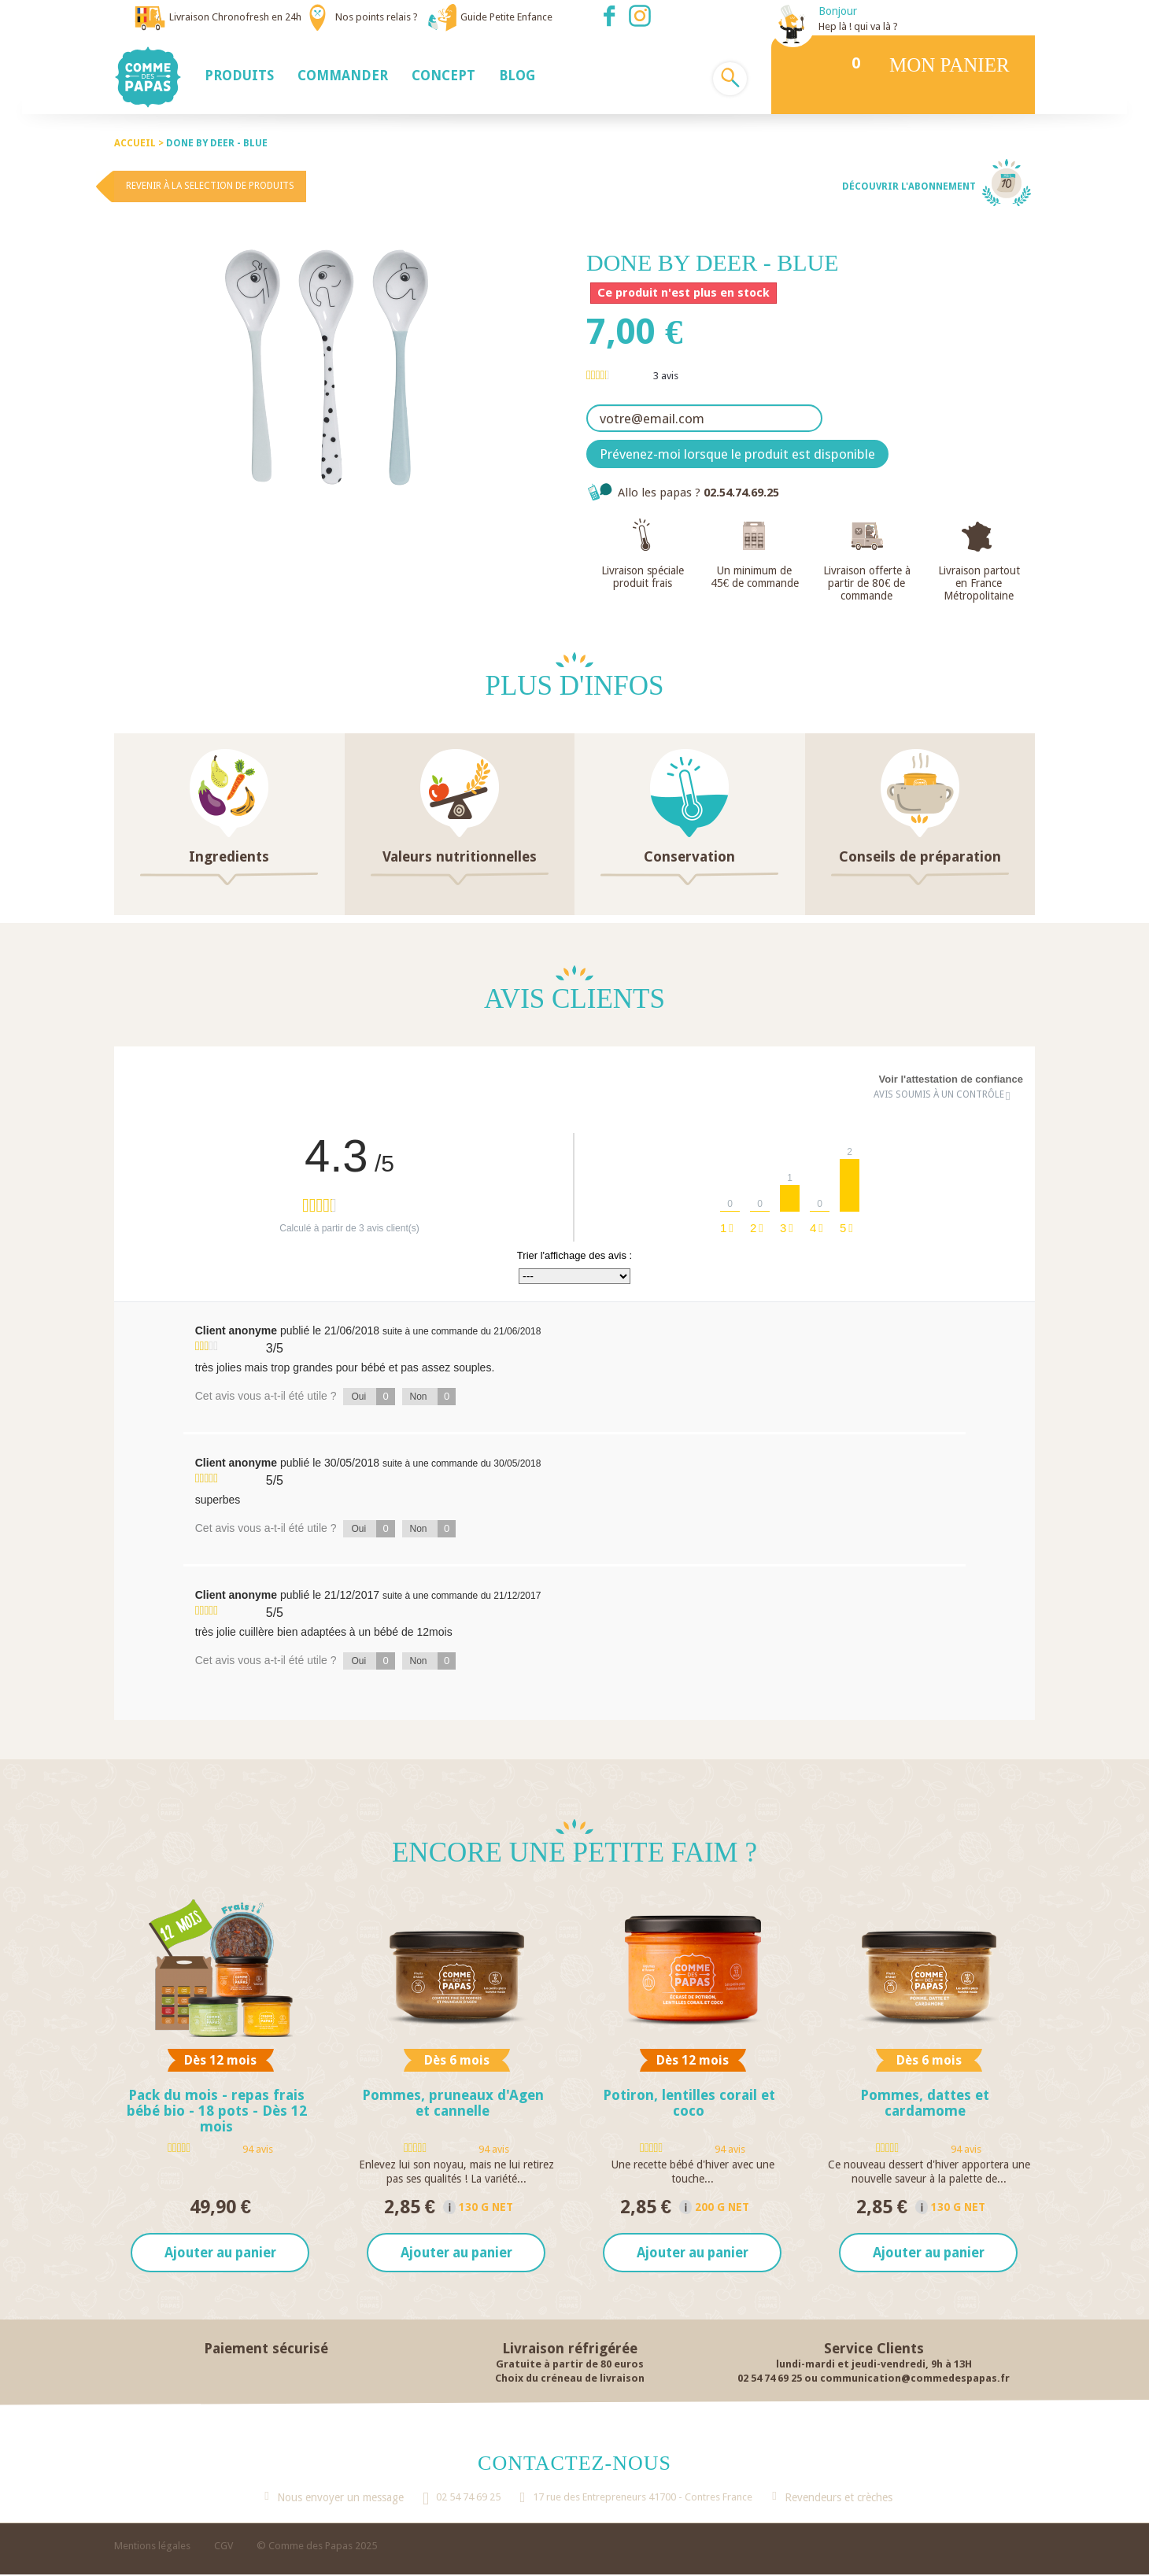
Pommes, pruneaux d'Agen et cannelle (453, 2103)
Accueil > (140, 143)
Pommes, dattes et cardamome (924, 2103)
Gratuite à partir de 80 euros (570, 2365)
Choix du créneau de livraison (570, 2379)
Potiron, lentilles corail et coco (689, 2103)
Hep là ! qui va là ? (858, 26)
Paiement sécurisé (266, 2349)
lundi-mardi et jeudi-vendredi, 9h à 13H (874, 2365)
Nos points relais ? (376, 17)
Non (433, 1396)
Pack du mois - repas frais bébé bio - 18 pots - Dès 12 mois (217, 2111)
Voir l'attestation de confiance (951, 1079)
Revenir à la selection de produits (210, 185)
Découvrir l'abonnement (909, 186)
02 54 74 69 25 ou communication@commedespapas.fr (873, 2379)
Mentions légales (152, 2547)
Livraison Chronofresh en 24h (235, 17)
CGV (223, 2547)
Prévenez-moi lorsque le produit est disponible (737, 454)
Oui (372, 1396)
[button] (239, 74)
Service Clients (874, 2349)
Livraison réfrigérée (569, 2349)
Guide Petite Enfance (506, 17)
